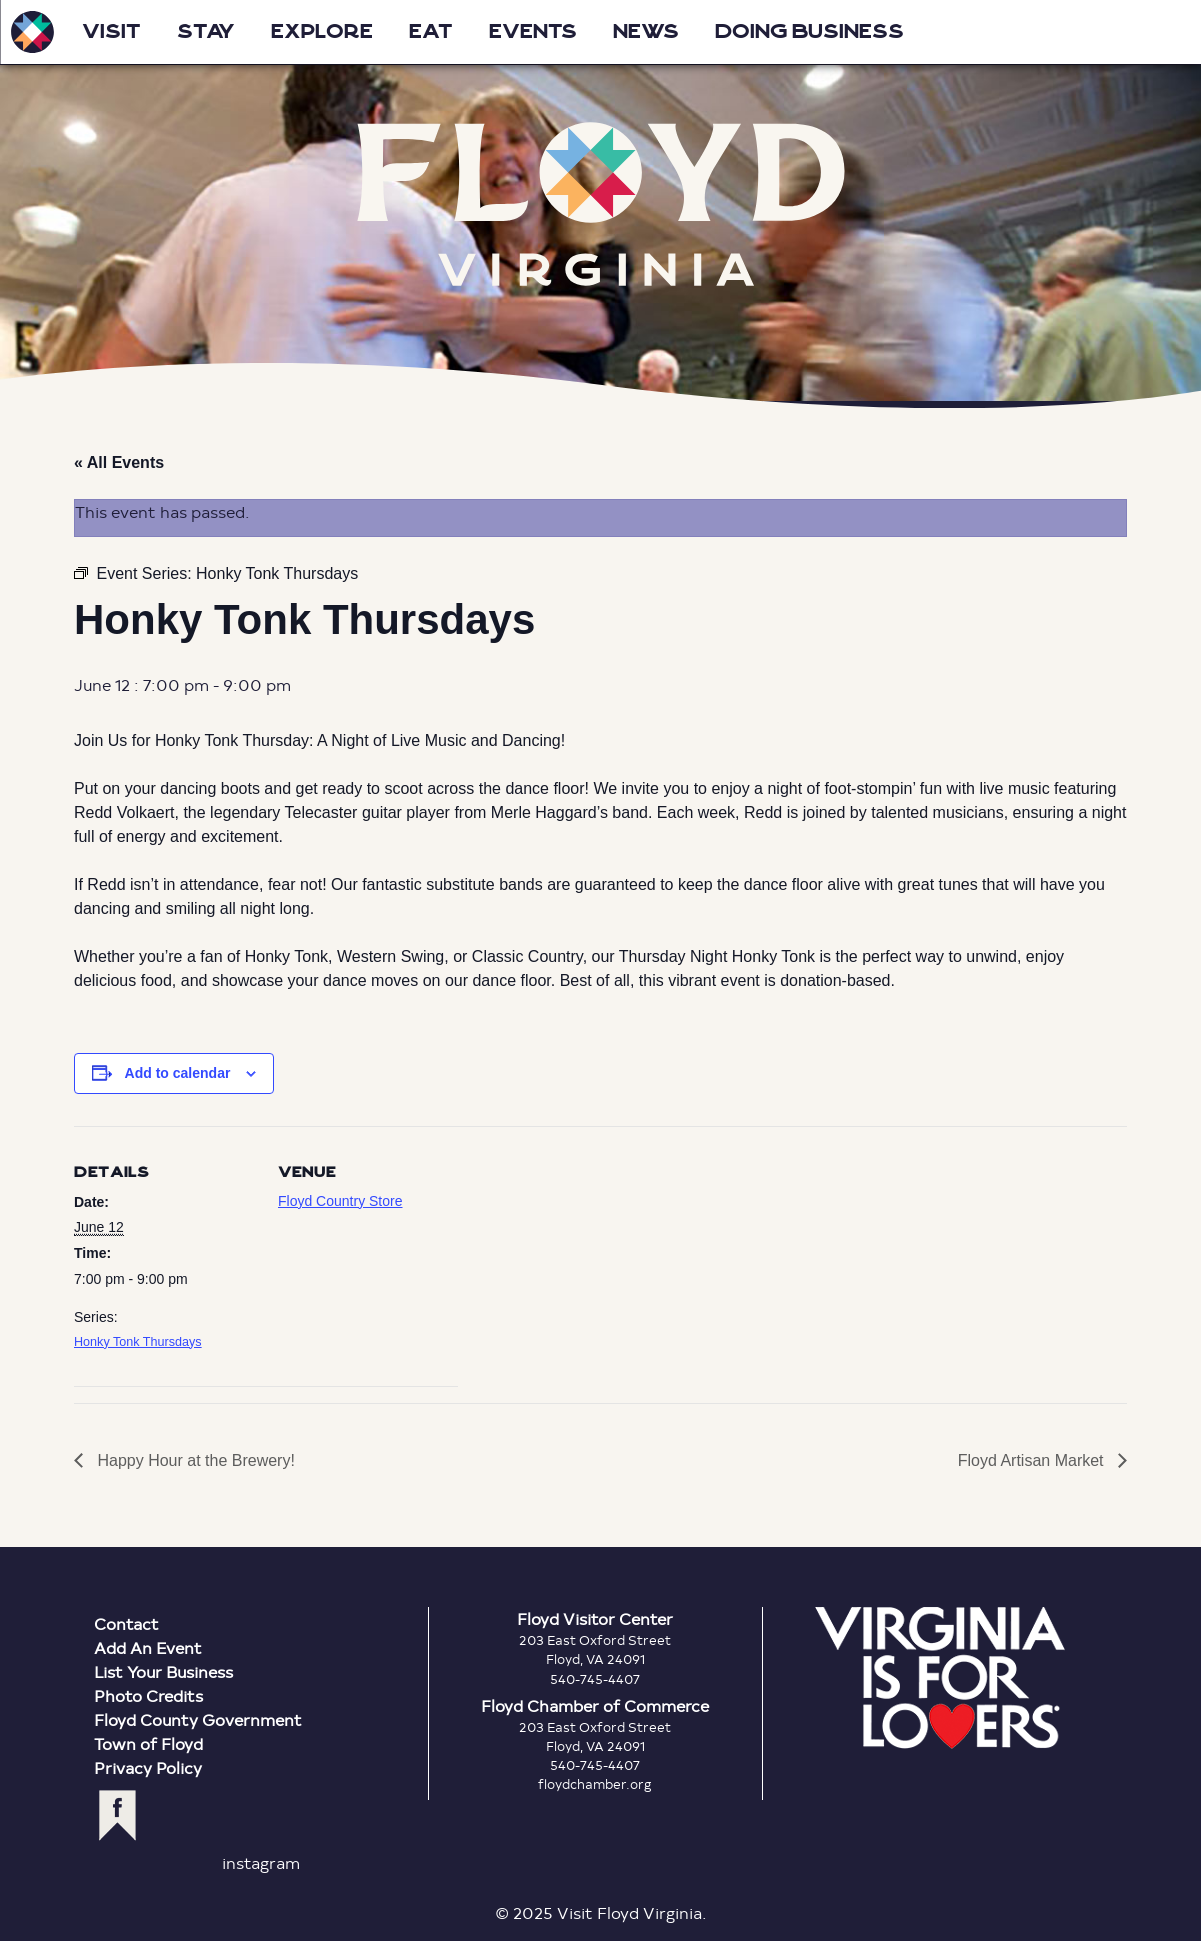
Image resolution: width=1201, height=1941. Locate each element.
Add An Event (148, 1647)
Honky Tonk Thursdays (138, 1342)
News (646, 32)
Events (533, 32)
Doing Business (809, 32)
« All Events (119, 462)
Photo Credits (148, 1695)
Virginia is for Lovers (940, 1678)
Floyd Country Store (340, 1201)
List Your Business (163, 1671)
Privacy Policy (148, 1767)
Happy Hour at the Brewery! (194, 1460)
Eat (431, 32)
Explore (322, 32)
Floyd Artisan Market (1033, 1460)
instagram (261, 1862)
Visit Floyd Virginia (32, 32)
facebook (117, 1815)
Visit (111, 32)
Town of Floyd (148, 1743)
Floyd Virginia (601, 204)
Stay (206, 32)
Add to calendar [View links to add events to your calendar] (178, 1073)
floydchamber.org (595, 1784)
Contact (126, 1623)
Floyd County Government (198, 1719)
